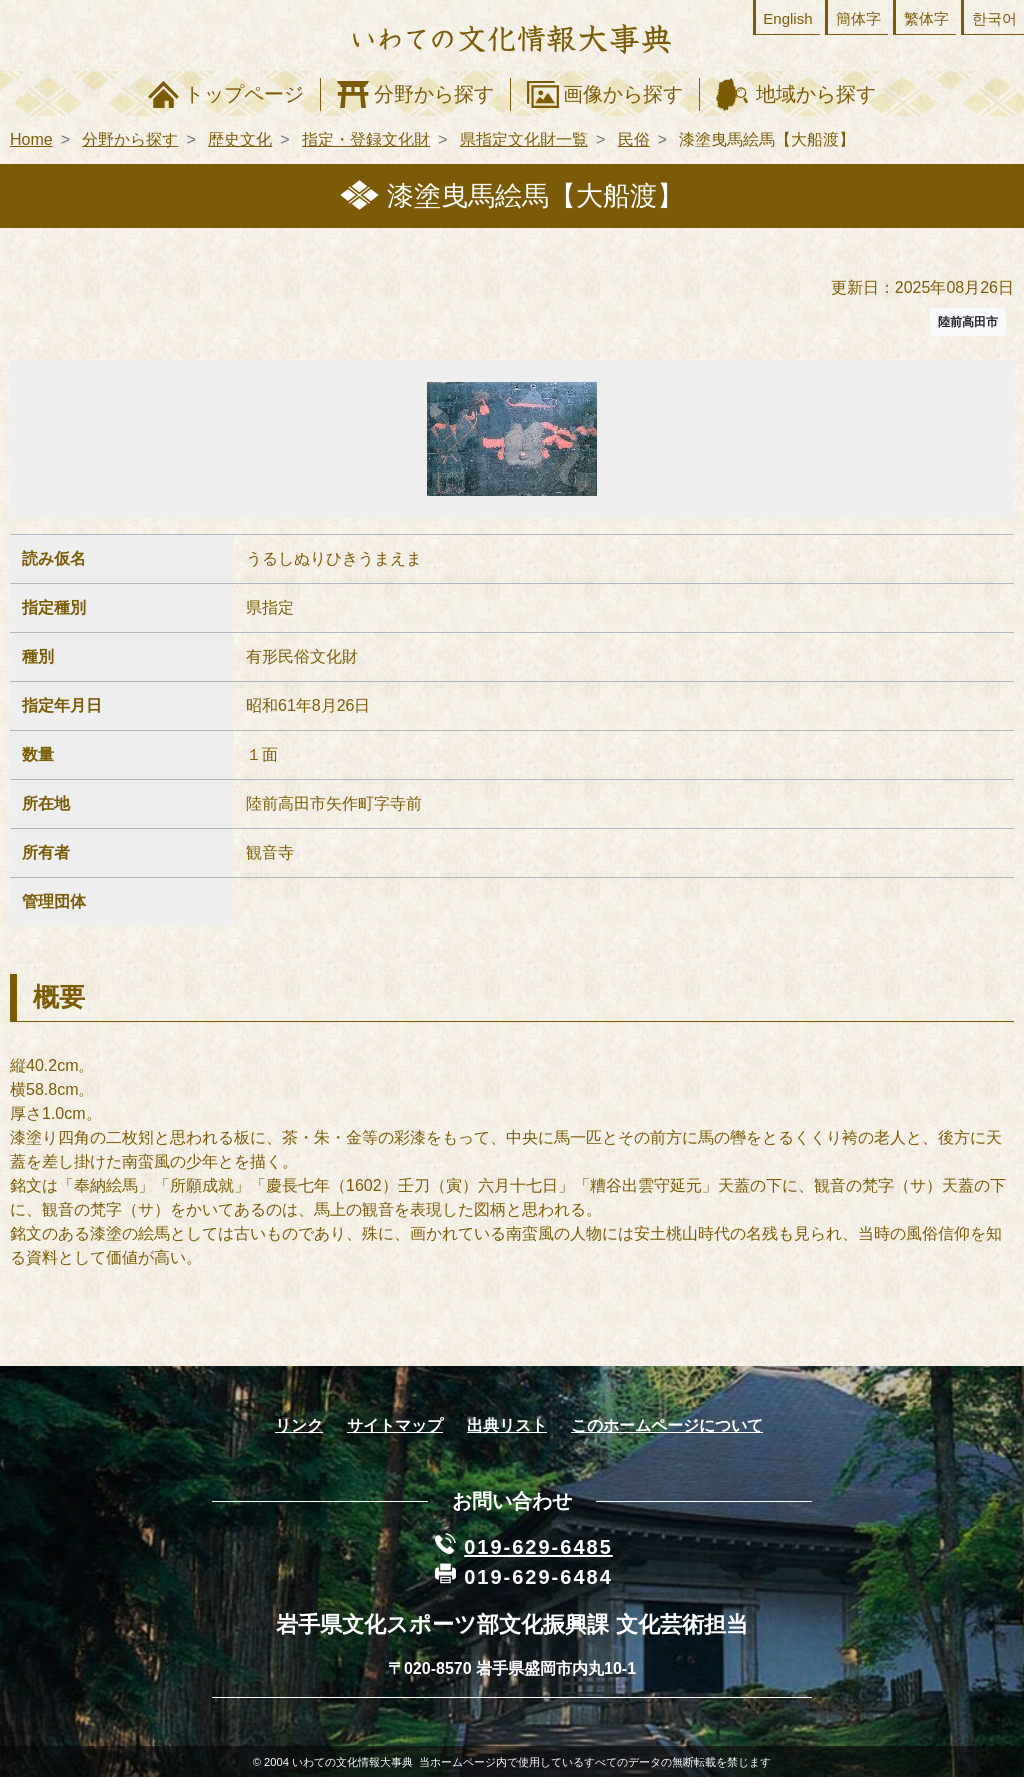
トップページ (244, 94)
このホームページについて (667, 1425)
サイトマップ (395, 1425)
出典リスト (507, 1425)
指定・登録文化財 (366, 139)
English (787, 18)
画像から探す (623, 94)
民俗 (634, 139)
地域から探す (816, 94)
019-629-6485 (538, 1547)
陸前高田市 (968, 322)
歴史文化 (240, 139)
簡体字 (858, 18)
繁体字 (926, 18)
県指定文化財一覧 (524, 139)
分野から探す (434, 94)
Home (31, 139)
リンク (299, 1425)
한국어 (994, 18)
